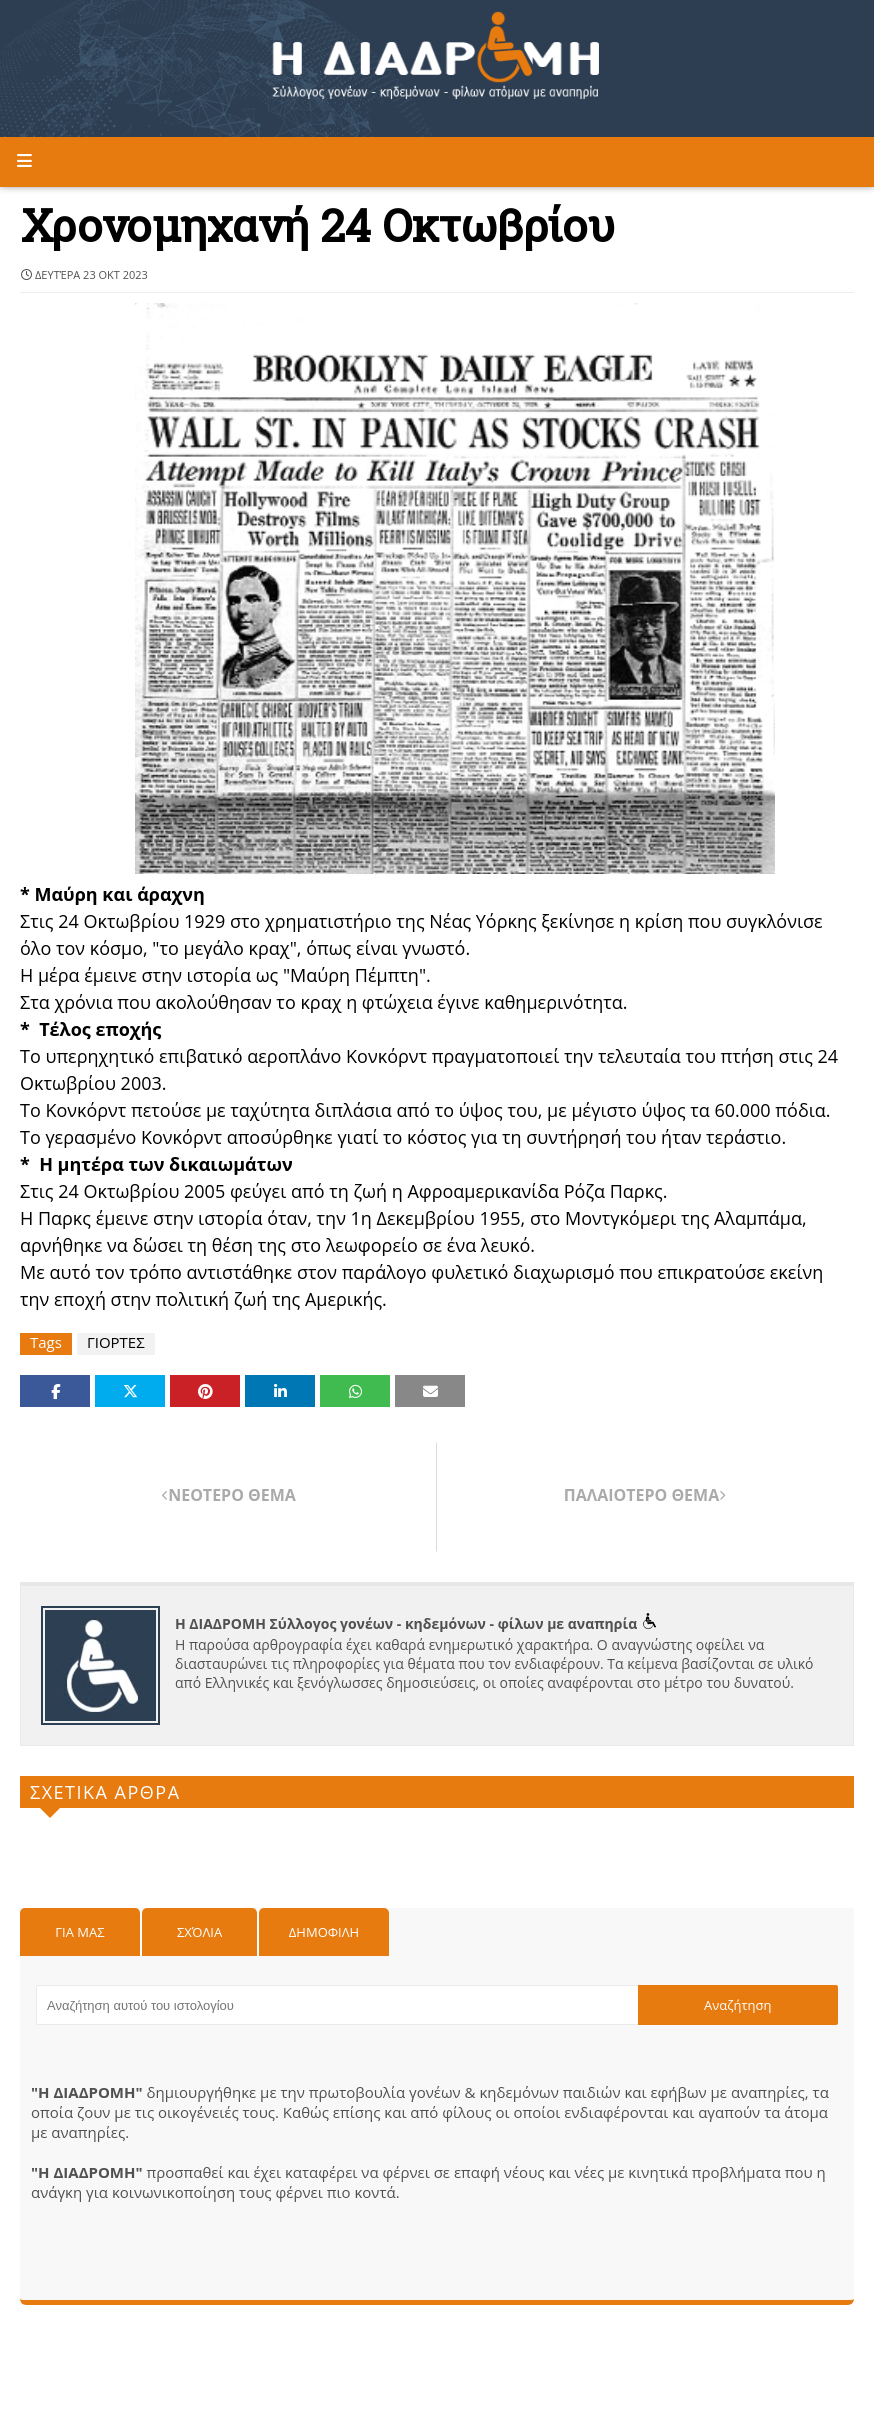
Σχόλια (199, 1932)
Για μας (79, 1932)
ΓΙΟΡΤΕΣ (116, 1342)
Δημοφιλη (324, 1932)
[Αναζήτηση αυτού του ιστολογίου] (337, 2005)
